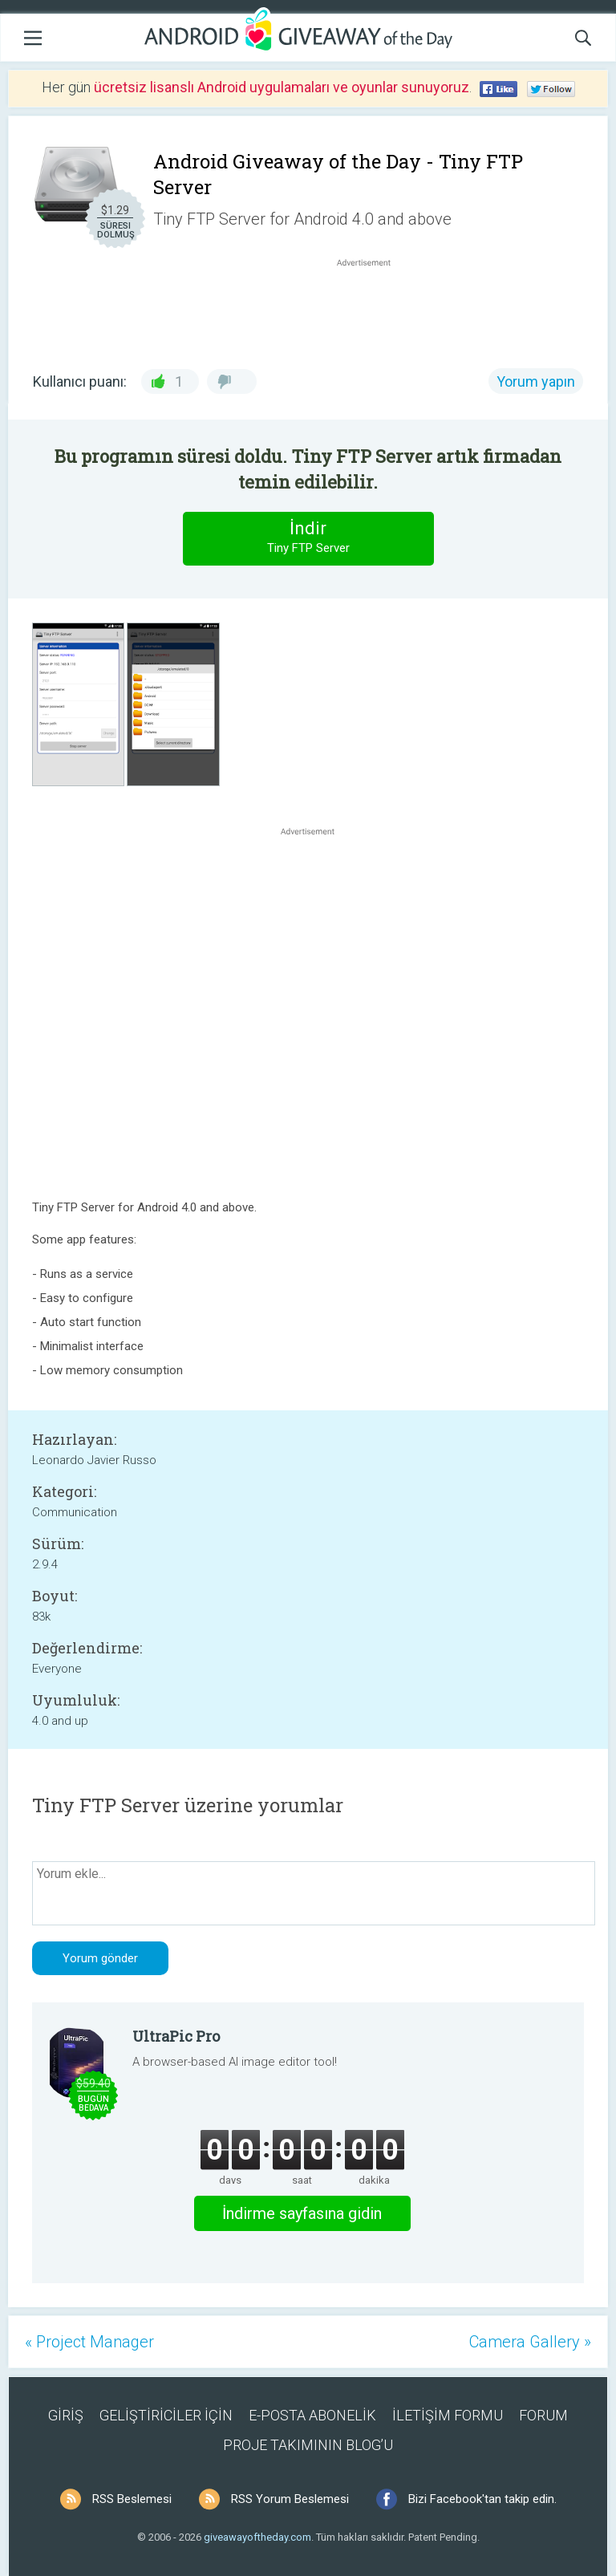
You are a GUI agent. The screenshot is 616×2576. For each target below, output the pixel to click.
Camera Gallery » (530, 2341)
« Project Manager (89, 2341)
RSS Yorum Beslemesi (290, 2499)
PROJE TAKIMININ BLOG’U (308, 2444)
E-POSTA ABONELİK (312, 2415)
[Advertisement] (372, 309)
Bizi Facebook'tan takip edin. (482, 2499)
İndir (308, 538)
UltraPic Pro (176, 2036)
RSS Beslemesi (132, 2499)
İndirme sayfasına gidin (302, 2213)
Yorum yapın (535, 381)
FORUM (543, 2415)
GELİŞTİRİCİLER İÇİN (166, 2415)
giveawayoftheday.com (257, 2537)
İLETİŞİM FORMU (447, 2415)
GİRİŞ (65, 2415)
